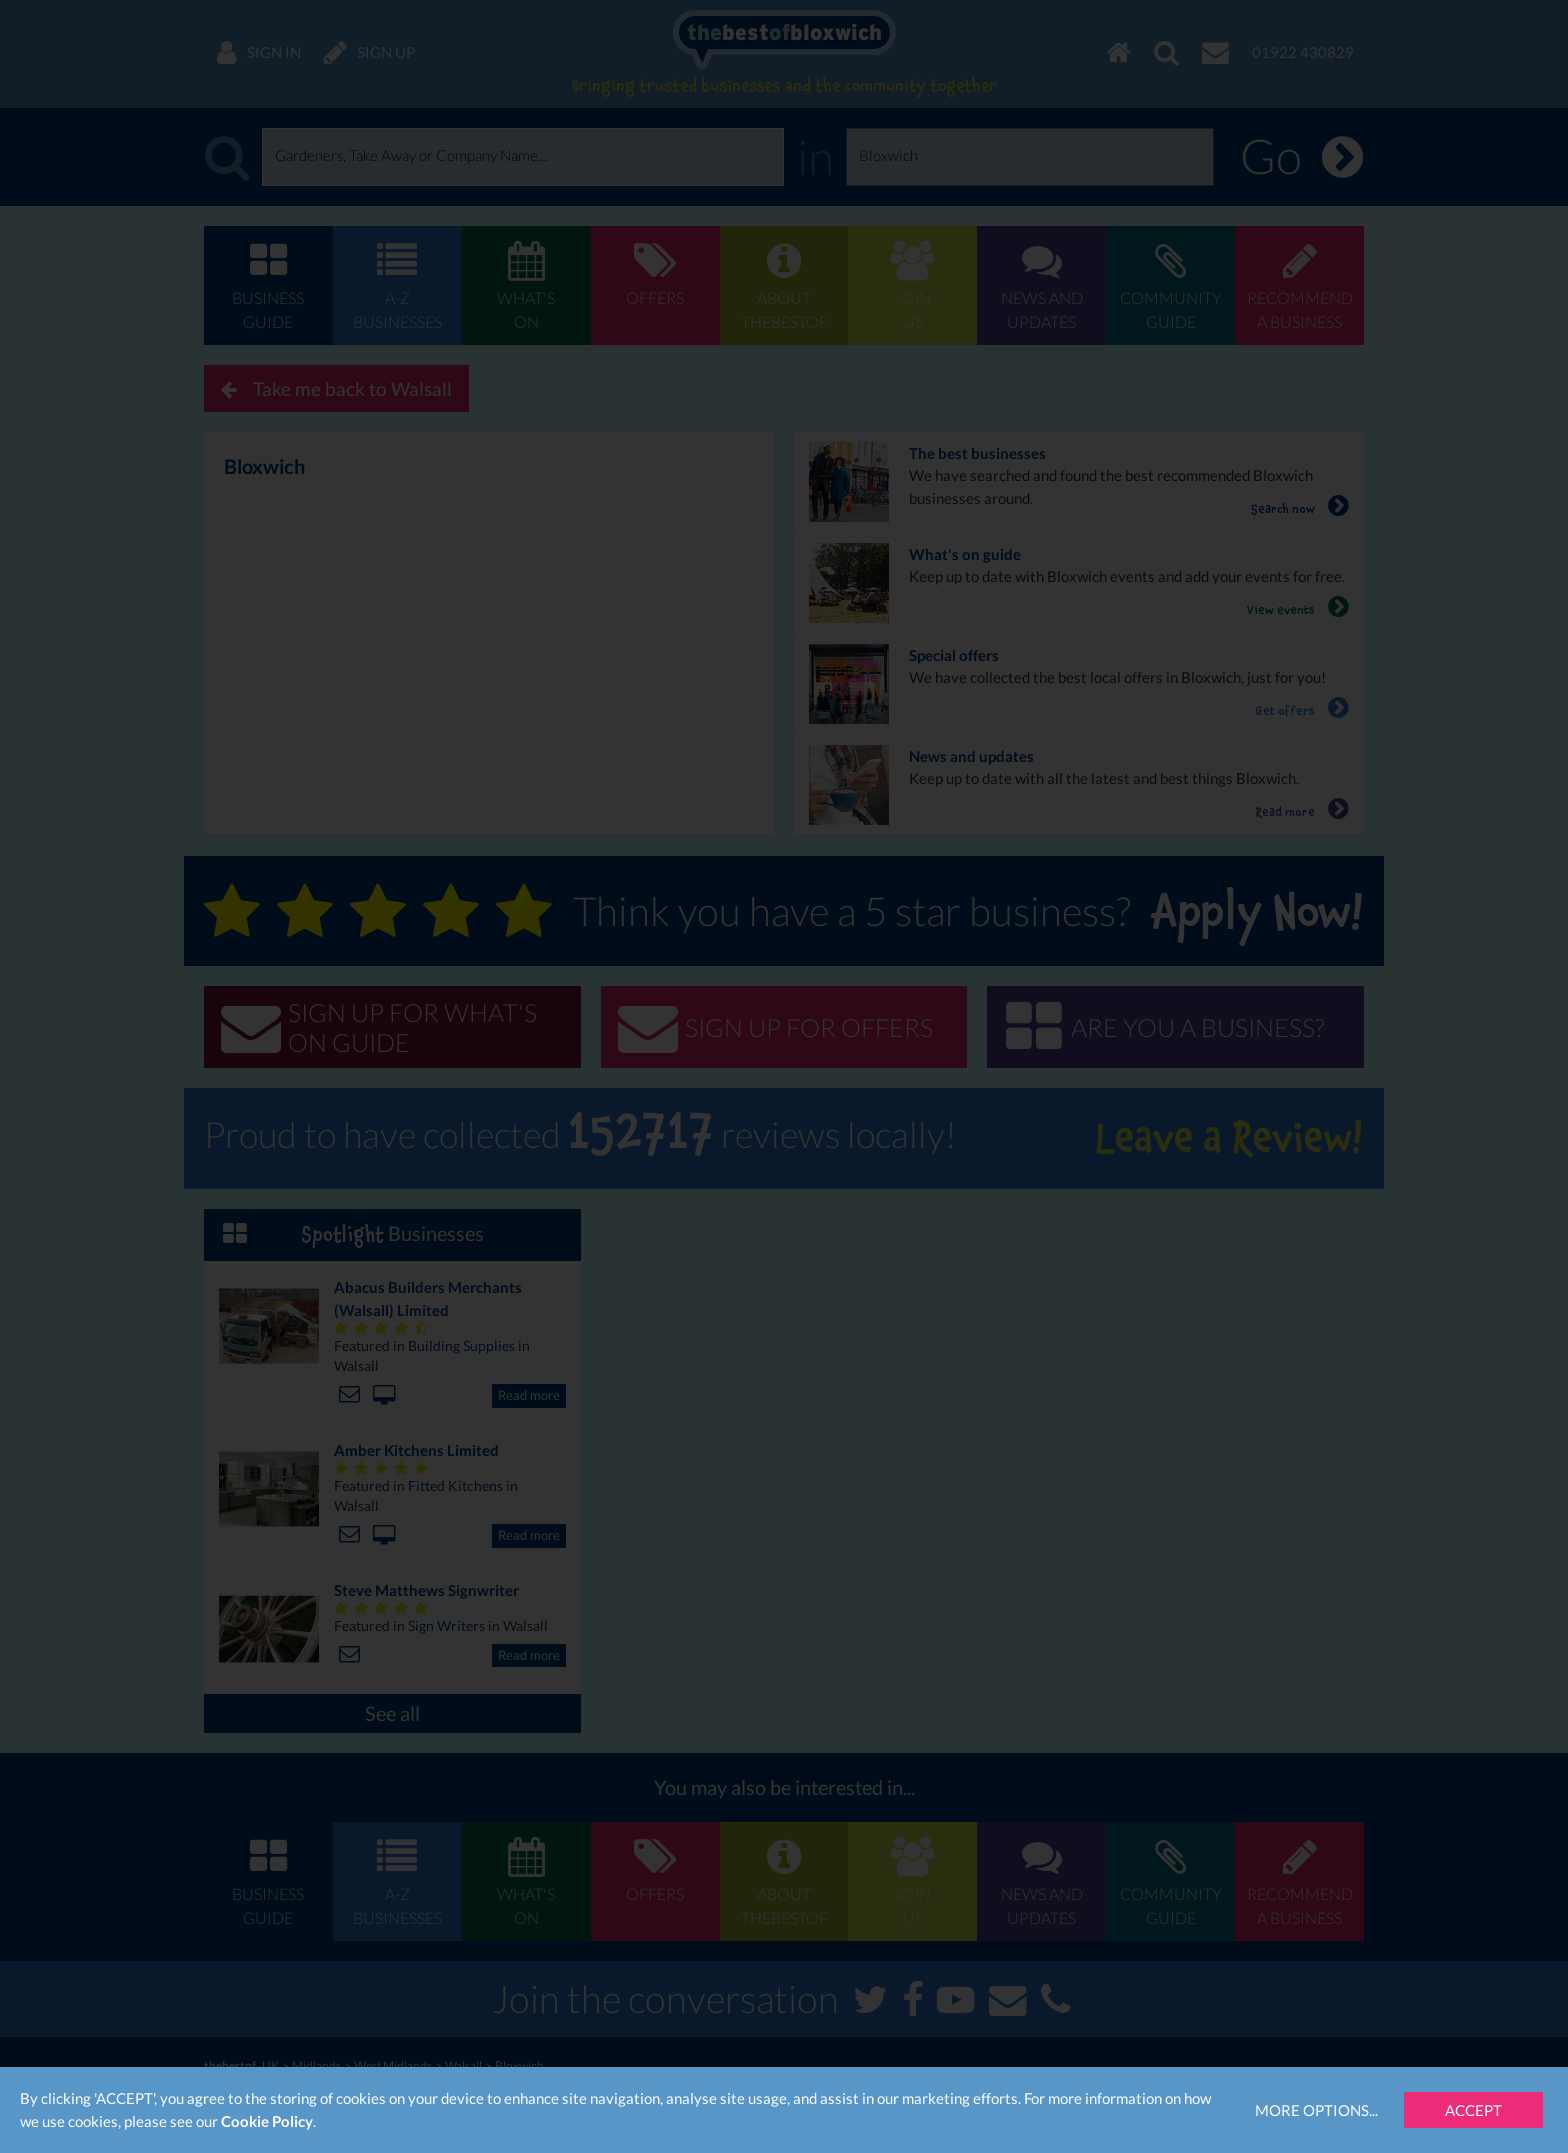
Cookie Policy (267, 2121)
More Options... (1316, 2110)
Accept (1473, 2110)
